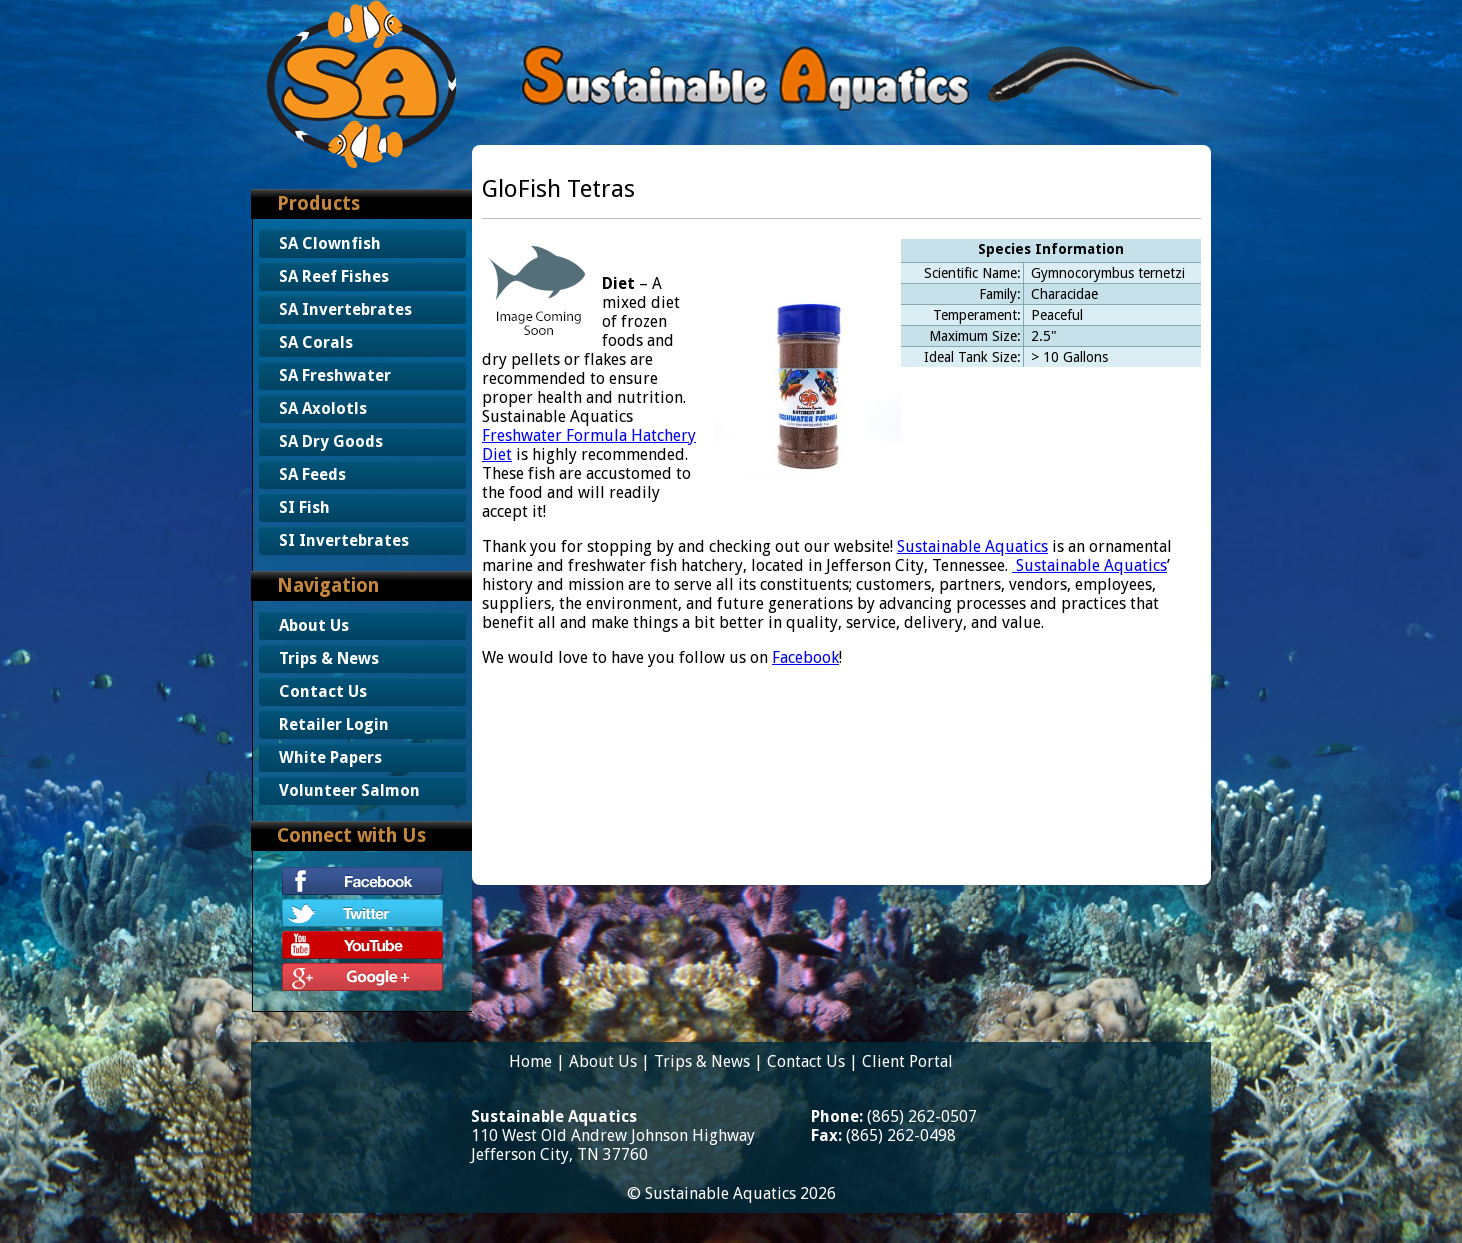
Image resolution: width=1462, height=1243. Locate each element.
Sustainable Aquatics (972, 546)
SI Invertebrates (344, 540)
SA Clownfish (330, 243)
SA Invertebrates (345, 309)
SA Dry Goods (331, 441)
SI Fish (304, 507)
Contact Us (323, 691)
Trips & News (329, 658)
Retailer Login (334, 724)
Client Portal (907, 1061)
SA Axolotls (323, 408)
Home (530, 1061)
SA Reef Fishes (334, 276)
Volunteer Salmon (349, 790)
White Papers (330, 757)
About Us (314, 625)
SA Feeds (312, 474)
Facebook (805, 657)
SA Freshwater (335, 375)
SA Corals (316, 342)
